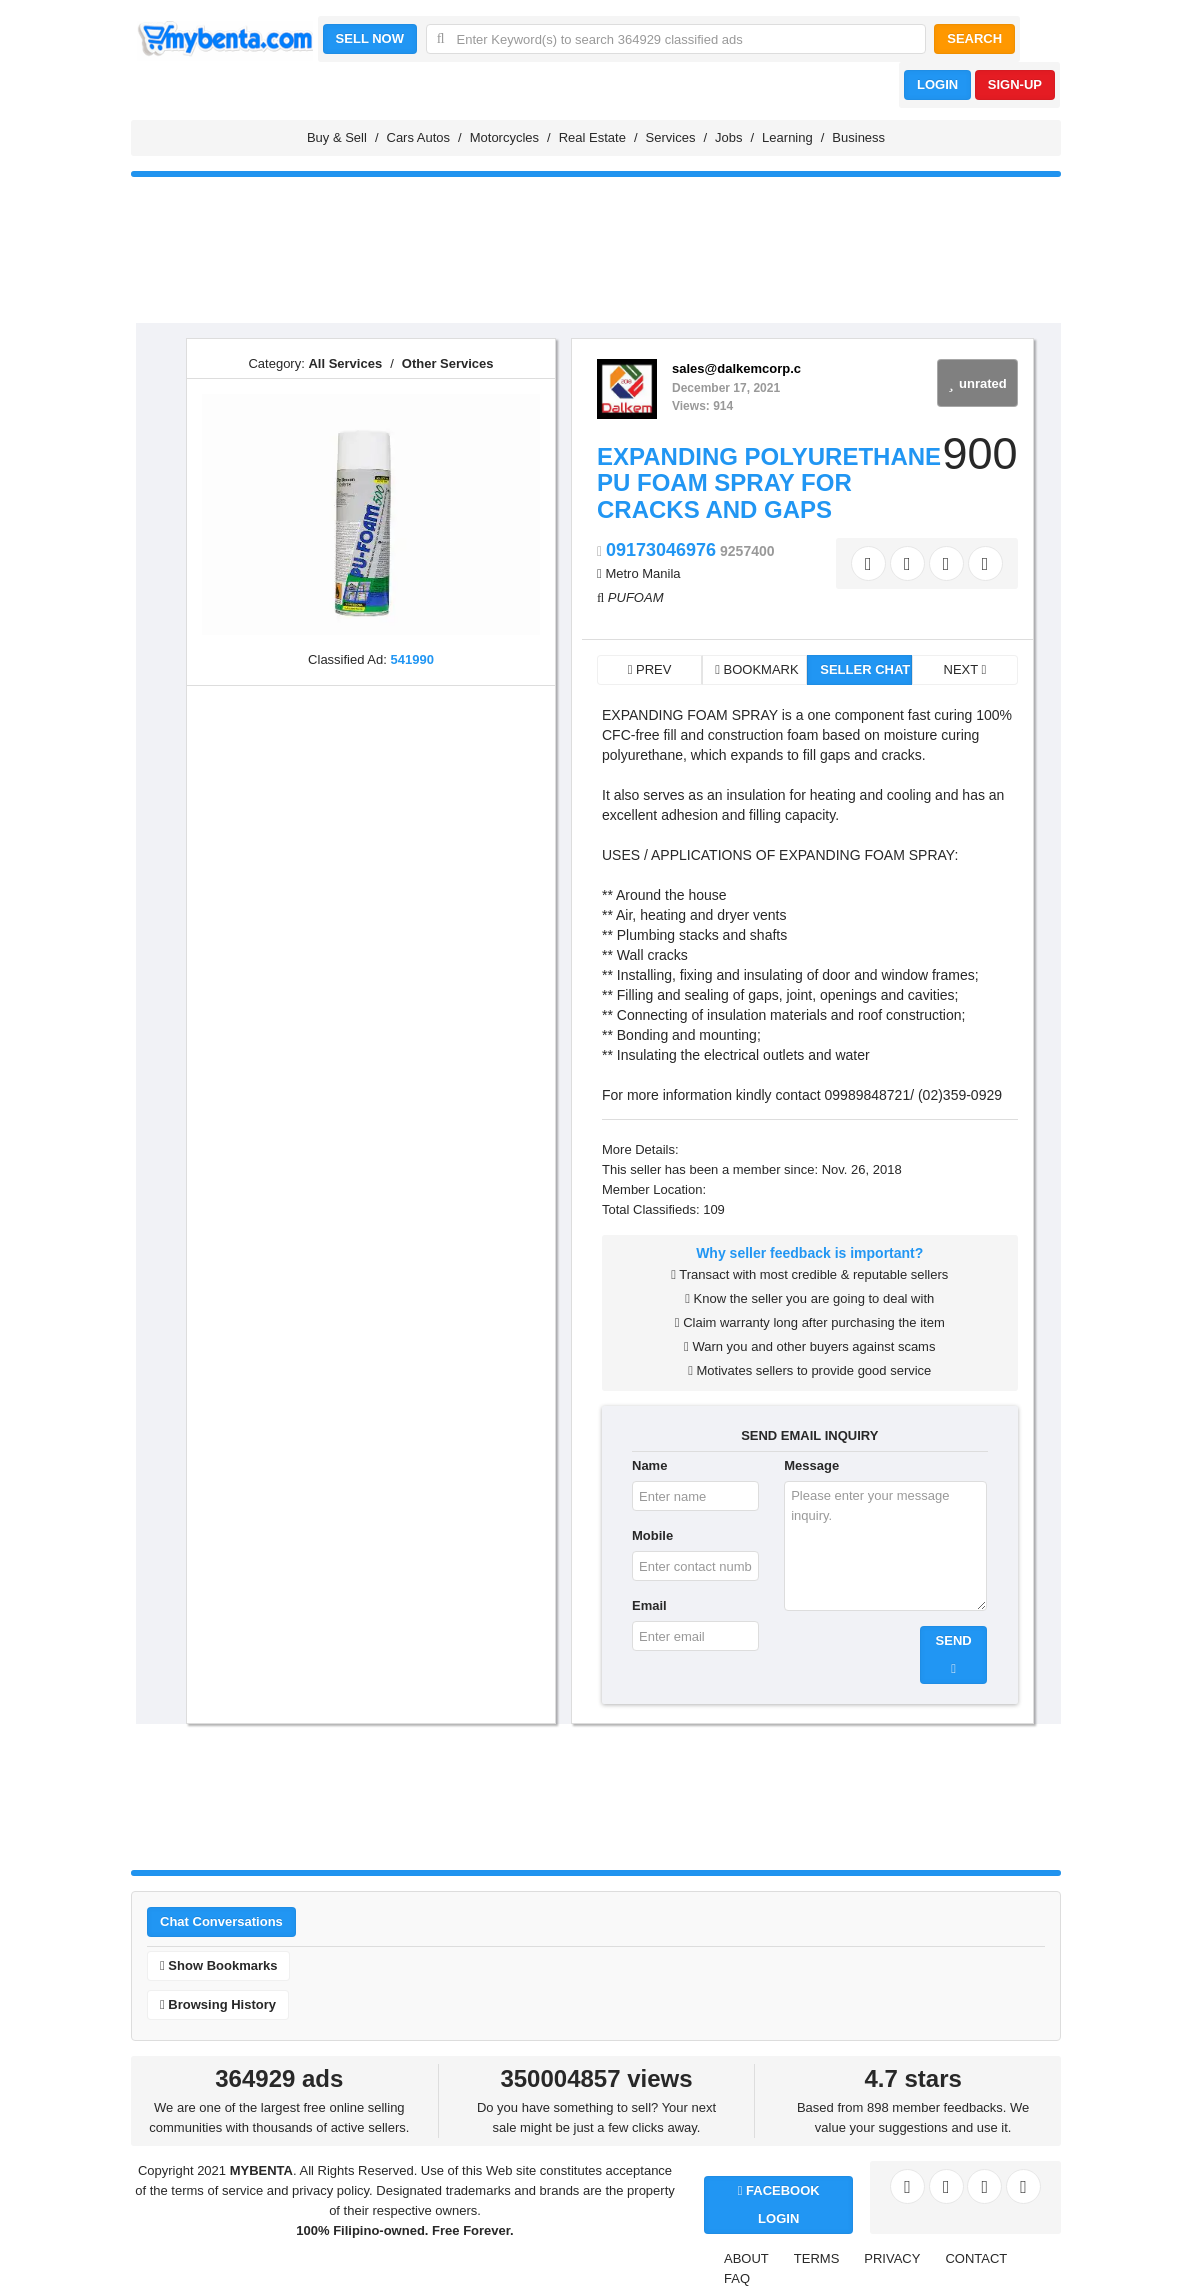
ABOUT (746, 2258)
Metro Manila (642, 573)
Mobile (652, 1535)
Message (811, 1465)
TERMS (817, 2258)
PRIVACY (892, 2258)
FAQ (737, 2278)
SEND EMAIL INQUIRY (809, 1435)
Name (649, 1465)
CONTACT (976, 2258)
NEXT (965, 669)
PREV (650, 669)
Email (649, 1605)
